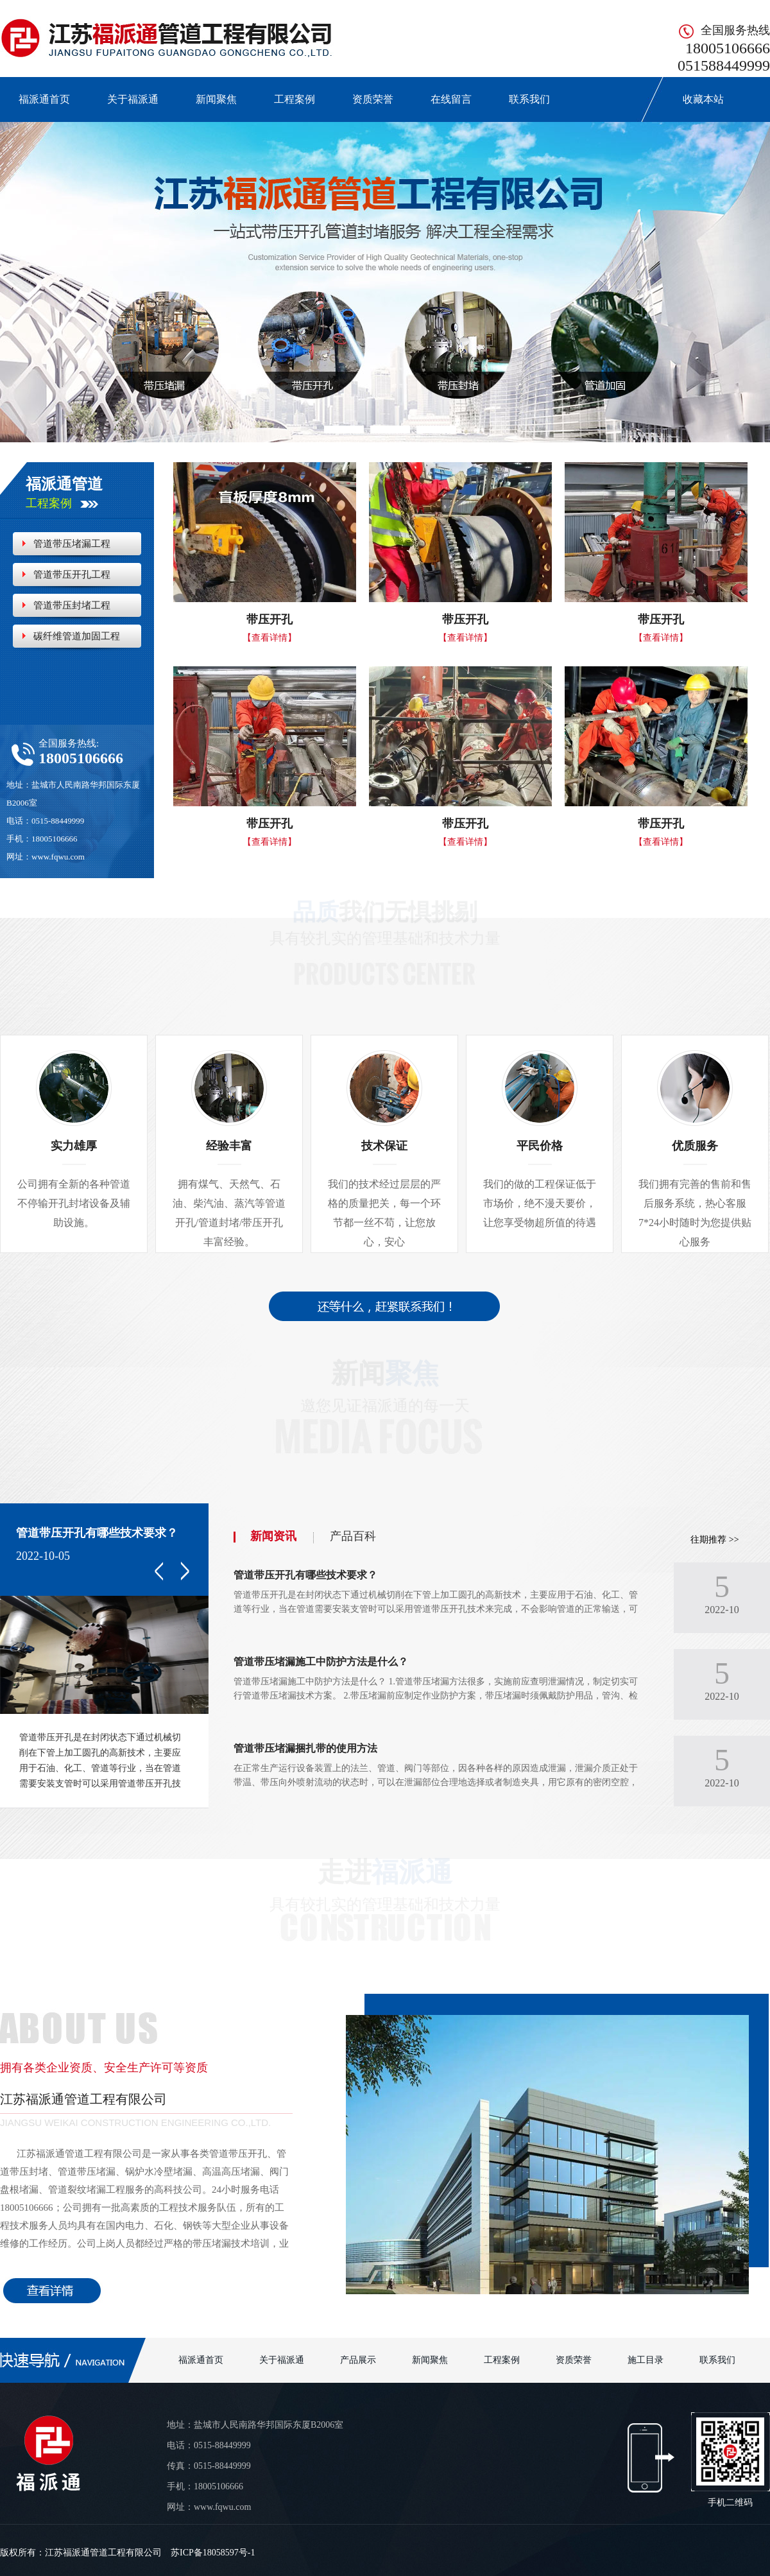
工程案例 (294, 99)
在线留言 (451, 99)
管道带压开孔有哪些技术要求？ (97, 1532)
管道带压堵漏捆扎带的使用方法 (305, 1748)
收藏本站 (695, 99)
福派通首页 (44, 99)
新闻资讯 (273, 1536)
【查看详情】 (269, 638)
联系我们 (529, 99)
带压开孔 (269, 619)
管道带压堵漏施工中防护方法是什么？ (321, 1661)
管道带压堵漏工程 (71, 544)
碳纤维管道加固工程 (76, 636)
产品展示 (358, 2360)
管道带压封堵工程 (71, 605)
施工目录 (645, 2360)
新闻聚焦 (216, 99)
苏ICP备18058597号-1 (213, 2552)
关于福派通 (132, 99)
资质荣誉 (372, 99)
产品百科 (353, 1536)
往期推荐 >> (714, 1539)
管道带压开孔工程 (71, 574)
